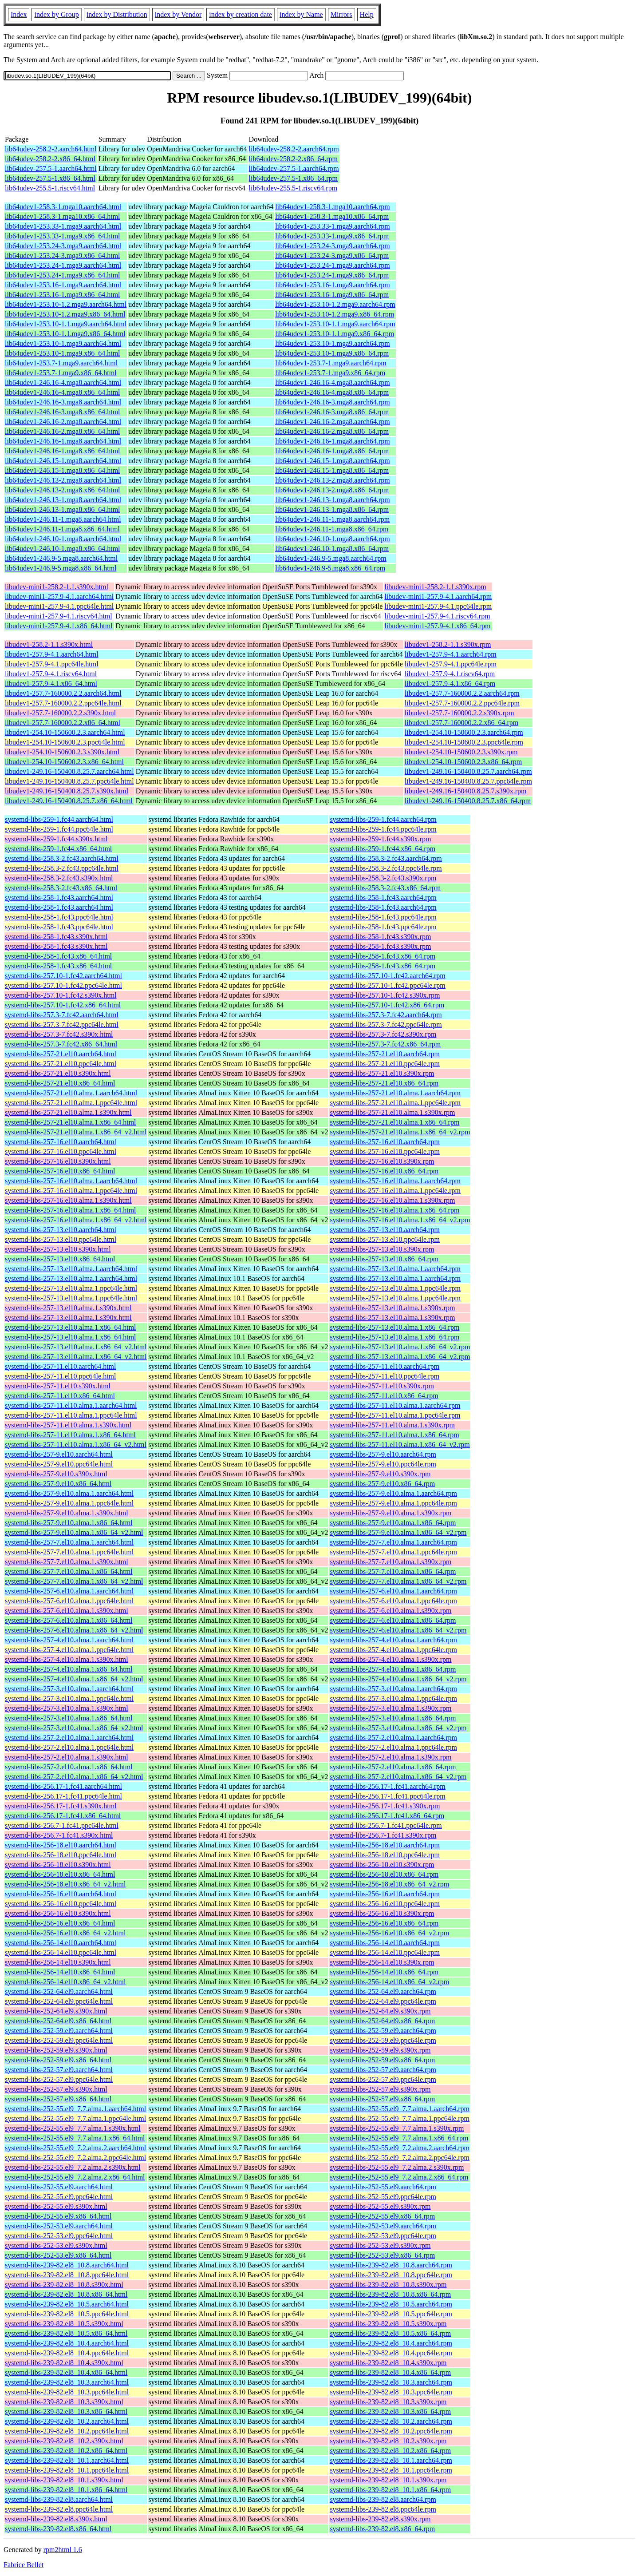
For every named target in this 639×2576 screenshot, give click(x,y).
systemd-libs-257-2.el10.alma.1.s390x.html (66, 1757)
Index (19, 14)
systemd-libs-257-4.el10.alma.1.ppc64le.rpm (393, 1649)
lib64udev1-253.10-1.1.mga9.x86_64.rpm (334, 333)
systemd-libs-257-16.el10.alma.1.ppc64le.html (71, 1190)
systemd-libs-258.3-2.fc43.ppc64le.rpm (386, 868)
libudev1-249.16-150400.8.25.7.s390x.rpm (466, 791)
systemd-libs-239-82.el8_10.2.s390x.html (64, 2441)
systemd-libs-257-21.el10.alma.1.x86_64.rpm (394, 1122)
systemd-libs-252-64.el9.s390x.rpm (380, 2011)
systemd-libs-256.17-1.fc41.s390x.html (61, 1806)
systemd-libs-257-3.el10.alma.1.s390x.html (66, 1708)
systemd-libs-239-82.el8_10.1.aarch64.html (67, 2460)
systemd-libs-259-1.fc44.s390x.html (56, 839)
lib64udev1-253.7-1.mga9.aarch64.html (61, 363)
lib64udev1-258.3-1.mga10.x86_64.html (62, 216)
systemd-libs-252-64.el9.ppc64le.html (59, 2001)
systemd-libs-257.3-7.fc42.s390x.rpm (383, 1034)
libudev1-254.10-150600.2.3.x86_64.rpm (463, 761)
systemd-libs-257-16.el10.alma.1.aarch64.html (71, 1181)
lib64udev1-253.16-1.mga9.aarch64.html (63, 285)
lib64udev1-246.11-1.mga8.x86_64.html (62, 529)
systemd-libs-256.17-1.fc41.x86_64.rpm (387, 1815)
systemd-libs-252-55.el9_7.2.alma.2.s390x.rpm (397, 2167)
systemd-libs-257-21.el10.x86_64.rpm (384, 1083)
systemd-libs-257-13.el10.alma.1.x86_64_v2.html (76, 1347)
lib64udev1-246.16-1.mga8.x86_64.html (62, 451)
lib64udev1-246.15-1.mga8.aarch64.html (63, 460)
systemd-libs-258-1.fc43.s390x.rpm (380, 936)
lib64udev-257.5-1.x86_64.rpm (293, 178)
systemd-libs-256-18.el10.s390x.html (58, 1864)
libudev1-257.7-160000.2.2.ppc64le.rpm (462, 703)
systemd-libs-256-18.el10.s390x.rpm (382, 1864)
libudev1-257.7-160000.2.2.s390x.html (60, 713)
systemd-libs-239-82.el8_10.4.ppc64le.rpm (391, 2353)
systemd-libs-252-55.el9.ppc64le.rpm (383, 2196)
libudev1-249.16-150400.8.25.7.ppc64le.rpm (468, 781)
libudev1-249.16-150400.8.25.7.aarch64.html (69, 771)
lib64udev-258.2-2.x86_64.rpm (293, 158)
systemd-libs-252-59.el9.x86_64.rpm (382, 2060)
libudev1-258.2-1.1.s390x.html (49, 644)
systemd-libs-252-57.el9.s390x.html (56, 2089)
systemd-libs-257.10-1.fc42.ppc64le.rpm (387, 985)
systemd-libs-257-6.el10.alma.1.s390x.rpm (390, 1610)
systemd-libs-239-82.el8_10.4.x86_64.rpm (390, 2372)
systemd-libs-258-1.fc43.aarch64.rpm (383, 897)
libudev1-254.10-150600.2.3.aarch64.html (65, 732)
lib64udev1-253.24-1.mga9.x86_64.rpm (332, 275)
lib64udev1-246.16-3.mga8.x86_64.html (62, 412)
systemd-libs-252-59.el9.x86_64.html (58, 2060)
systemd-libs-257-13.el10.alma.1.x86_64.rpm (394, 1327)
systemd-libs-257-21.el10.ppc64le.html (60, 1063)
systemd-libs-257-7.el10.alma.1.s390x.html (66, 1561)
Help (367, 14)
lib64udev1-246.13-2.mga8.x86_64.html (62, 490)
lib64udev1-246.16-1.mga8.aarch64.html (63, 441)
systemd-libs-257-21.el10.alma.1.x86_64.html (70, 1122)
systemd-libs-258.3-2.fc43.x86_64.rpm (385, 888)
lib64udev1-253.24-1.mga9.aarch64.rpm (332, 265)
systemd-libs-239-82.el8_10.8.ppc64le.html (67, 2275)
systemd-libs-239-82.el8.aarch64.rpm (383, 2499)
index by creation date (240, 14)
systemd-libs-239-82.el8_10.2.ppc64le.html (67, 2431)
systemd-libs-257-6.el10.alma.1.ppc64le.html (69, 1601)
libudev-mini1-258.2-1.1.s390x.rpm (435, 586)
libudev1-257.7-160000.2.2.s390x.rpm (459, 713)
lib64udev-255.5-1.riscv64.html (50, 188)
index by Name (301, 14)
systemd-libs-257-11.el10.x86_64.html (60, 1395)
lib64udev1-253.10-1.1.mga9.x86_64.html (65, 333)
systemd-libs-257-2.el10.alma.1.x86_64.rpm (393, 1767)
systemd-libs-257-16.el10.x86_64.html (60, 1171)
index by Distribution (117, 14)
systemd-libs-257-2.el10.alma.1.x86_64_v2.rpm (398, 1776)
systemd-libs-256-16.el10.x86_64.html (60, 1923)
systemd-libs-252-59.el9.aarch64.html (59, 2030)
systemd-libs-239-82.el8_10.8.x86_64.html (66, 2294)
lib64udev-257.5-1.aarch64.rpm (294, 168)
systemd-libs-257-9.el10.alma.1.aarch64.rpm (393, 1493)
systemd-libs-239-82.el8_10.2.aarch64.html (67, 2421)
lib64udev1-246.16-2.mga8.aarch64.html (63, 421)
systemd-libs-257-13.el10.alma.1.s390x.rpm (392, 1308)
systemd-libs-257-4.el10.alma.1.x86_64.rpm (393, 1669)
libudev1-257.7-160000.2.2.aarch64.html (63, 693)
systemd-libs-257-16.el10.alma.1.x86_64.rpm (394, 1210)
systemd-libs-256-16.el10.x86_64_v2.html (65, 1933)
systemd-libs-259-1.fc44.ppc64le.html (59, 829)
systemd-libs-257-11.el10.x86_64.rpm (384, 1395)
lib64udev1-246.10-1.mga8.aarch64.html (63, 539)
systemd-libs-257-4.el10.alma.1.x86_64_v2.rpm (398, 1679)
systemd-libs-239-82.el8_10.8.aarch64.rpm (391, 2265)
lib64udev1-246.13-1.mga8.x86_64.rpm (332, 509)
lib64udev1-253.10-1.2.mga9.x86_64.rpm (334, 314)
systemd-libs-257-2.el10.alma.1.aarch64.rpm (393, 1737)
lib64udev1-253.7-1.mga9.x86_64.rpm (330, 372)
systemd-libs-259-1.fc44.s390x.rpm (380, 839)
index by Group (56, 14)
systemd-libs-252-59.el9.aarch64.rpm (383, 2030)
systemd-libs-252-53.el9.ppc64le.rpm (383, 2235)
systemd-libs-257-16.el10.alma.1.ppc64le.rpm (395, 1190)
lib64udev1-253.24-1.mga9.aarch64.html (63, 265)
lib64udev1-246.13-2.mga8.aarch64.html (63, 480)
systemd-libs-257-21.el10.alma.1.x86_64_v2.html (76, 1132)
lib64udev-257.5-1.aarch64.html (51, 168)
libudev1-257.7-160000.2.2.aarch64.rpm (462, 693)
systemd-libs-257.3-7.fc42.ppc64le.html (61, 1024)
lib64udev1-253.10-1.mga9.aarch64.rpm (332, 343)
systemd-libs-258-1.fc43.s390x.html (56, 936)
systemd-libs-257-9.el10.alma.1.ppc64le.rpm (393, 1503)
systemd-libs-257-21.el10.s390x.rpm (382, 1073)
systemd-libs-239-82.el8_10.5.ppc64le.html (67, 2314)
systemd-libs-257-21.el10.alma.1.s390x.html (68, 1112)
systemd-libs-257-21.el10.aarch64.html (60, 1054)
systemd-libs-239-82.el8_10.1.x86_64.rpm (390, 2489)
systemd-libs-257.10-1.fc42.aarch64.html (63, 975)
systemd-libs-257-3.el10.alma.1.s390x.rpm (390, 1708)
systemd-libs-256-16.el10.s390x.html (58, 1913)
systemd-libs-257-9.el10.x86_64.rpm (382, 1483)
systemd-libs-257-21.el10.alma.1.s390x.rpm (392, 1112)
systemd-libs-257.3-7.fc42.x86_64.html (61, 1044)
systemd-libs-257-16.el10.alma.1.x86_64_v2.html (76, 1220)
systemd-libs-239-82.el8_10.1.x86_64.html (66, 2489)
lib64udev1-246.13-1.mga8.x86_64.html (62, 509)
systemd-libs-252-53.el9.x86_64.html (58, 2255)
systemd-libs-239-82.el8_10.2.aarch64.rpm (391, 2421)
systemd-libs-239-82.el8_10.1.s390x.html (64, 2480)
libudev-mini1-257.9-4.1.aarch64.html (59, 596)
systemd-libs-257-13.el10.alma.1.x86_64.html (70, 1327)
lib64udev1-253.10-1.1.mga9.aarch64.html (65, 324)
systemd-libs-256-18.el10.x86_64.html (60, 1874)
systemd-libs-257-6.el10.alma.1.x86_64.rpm (393, 1620)
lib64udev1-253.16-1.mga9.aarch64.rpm (332, 285)
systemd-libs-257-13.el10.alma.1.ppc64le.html (71, 1288)
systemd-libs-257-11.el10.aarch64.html (60, 1366)
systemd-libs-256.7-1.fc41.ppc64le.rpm (386, 1825)
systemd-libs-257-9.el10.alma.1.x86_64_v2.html (74, 1532)
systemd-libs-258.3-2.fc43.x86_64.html (61, 888)
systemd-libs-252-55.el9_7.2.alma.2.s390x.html (73, 2167)
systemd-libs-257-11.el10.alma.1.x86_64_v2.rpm (399, 1444)
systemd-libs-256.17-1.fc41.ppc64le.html (63, 1796)
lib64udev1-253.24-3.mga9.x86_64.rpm (332, 255)
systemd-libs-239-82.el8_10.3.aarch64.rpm (391, 2382)
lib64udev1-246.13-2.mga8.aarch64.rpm (332, 480)
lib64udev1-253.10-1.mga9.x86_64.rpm (332, 353)
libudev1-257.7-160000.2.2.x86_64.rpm (461, 722)
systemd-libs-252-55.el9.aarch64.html (59, 2187)
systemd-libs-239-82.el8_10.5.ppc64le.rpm (391, 2314)
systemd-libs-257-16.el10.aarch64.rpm (385, 1141)
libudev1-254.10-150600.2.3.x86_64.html (64, 761)
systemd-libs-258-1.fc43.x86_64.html (58, 956)
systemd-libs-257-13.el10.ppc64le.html (60, 1239)
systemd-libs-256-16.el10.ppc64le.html (60, 1903)
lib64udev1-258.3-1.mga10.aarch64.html (63, 206)
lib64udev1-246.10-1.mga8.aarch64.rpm (332, 539)
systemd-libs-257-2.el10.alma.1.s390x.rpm (390, 1757)
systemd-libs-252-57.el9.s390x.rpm (380, 2089)
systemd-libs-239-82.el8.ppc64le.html (59, 2509)
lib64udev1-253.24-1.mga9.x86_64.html (62, 275)
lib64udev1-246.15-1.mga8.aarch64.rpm (332, 460)
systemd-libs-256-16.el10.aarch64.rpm (385, 1894)
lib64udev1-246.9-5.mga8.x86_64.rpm (330, 568)
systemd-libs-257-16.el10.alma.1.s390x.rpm (392, 1200)
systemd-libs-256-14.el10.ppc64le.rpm (385, 1952)
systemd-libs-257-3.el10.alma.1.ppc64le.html (69, 1698)
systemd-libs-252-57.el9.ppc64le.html (59, 2079)
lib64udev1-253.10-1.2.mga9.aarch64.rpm (335, 304)
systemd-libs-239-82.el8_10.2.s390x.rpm (388, 2441)
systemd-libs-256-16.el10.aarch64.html (60, 1894)
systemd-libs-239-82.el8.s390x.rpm (380, 2519)
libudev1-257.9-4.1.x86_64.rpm (450, 683)
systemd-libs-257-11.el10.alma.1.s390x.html (68, 1425)
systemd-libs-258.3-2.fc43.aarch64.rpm (386, 858)
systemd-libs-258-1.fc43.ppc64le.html (59, 917)
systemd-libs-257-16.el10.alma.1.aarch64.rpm (395, 1181)
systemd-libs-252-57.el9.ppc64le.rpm (383, 2079)
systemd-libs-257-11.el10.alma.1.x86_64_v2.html (75, 1444)
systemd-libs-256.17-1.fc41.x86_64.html (63, 1815)
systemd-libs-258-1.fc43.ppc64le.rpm (383, 917)
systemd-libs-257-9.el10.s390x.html (56, 1474)
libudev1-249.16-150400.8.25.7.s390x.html (66, 791)
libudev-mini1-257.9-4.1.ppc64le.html (59, 606)
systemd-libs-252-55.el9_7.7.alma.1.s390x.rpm (397, 2128)
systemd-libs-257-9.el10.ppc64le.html (59, 1464)
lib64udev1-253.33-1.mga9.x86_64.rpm (332, 236)
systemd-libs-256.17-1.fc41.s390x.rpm (385, 1806)
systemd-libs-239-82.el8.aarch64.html (59, 2499)
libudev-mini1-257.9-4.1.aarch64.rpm (438, 596)
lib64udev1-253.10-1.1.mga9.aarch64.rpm (335, 324)
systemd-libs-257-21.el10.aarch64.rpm (385, 1054)
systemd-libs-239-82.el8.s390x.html (56, 2519)
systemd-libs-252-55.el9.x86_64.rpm (382, 2216)
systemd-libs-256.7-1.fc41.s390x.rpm (383, 1835)
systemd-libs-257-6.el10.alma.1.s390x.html (66, 1610)
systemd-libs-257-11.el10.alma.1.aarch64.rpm (395, 1405)
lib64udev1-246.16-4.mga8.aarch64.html (63, 382)
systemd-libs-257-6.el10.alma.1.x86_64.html (69, 1620)
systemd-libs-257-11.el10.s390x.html (57, 1386)
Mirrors (341, 14)
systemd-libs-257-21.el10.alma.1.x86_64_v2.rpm (400, 1132)
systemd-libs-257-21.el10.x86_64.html (60, 1083)
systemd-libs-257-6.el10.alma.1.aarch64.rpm (393, 1591)
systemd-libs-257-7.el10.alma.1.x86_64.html (69, 1571)
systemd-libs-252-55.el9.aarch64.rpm (383, 2187)
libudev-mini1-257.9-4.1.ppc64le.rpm (438, 606)
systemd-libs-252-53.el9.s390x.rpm (380, 2245)
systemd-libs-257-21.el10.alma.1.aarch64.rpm (395, 1093)
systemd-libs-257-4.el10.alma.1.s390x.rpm (390, 1659)
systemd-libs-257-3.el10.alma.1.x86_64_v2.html (74, 1728)
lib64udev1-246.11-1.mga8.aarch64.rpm (332, 519)
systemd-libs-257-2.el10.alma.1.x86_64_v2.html (74, 1776)
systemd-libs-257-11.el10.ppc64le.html (60, 1376)
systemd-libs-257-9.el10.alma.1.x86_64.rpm (393, 1522)
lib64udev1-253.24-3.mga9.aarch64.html (63, 246)
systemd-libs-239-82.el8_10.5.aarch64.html (67, 2304)
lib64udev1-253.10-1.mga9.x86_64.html (62, 353)
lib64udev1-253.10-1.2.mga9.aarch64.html (65, 304)
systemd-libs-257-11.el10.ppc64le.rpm (384, 1376)
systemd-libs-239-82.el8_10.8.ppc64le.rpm (391, 2275)
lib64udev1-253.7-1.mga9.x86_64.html (61, 372)
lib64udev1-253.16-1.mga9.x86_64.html (62, 294)
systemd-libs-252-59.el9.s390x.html (56, 2050)
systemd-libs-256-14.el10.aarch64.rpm (385, 1942)
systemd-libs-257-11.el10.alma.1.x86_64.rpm (394, 1435)
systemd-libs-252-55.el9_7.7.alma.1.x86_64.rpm (399, 2138)
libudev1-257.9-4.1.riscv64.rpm (450, 674)
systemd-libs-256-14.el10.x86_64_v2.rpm (389, 1982)
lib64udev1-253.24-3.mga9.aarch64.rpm (332, 246)
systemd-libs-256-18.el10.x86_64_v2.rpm (389, 1884)
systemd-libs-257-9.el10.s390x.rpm (380, 1474)
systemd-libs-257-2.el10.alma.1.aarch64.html (69, 1737)
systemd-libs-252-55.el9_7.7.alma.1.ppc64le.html (75, 2118)
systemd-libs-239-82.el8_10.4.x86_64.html (66, 2372)
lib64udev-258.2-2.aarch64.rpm (294, 149)
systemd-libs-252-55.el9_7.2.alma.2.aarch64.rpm (399, 2148)
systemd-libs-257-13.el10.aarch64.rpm (385, 1229)
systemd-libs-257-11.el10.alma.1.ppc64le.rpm (395, 1415)
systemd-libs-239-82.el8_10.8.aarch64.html (67, 2265)
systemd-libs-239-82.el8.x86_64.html (58, 2528)
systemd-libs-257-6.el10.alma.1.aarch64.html (69, 1591)
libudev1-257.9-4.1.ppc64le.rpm (451, 664)
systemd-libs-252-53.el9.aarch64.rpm (383, 2226)
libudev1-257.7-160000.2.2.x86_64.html (62, 722)
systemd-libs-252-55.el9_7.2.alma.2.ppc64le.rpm (399, 2157)
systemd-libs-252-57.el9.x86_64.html (58, 2099)
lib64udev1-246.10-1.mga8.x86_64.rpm (332, 548)
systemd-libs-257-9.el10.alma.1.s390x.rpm (390, 1513)
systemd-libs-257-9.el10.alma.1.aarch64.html (69, 1493)
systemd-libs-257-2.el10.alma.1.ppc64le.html (69, 1747)
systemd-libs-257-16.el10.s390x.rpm (382, 1161)
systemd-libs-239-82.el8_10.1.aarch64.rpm (391, 2460)
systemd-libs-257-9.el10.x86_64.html (58, 1483)
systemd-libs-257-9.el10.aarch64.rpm (383, 1454)
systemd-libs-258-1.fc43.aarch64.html (59, 897)
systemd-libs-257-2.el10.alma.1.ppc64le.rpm (393, 1747)
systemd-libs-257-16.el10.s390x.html (58, 1161)
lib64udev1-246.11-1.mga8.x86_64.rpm (331, 529)
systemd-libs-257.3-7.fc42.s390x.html (59, 1034)
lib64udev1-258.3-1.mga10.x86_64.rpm (332, 216)
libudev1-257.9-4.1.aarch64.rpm (451, 654)
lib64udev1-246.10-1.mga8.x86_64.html (62, 548)
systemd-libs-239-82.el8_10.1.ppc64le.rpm (391, 2470)
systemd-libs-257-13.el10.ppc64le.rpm (385, 1239)
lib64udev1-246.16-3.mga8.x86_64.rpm (332, 412)
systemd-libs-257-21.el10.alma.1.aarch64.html (71, 1093)
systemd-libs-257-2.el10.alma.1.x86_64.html (69, 1767)
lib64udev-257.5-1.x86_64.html (50, 178)
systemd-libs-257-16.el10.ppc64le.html (60, 1151)
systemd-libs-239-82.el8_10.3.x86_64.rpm (390, 2411)
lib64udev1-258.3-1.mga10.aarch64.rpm (332, 206)
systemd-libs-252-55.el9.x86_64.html (58, 2216)
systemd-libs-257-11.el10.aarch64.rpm (384, 1366)
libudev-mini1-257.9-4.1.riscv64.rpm (437, 616)
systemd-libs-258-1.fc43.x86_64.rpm (382, 956)
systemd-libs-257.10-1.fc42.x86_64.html (63, 1005)
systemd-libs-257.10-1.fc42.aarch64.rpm (387, 975)
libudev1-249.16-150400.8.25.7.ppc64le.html (69, 781)
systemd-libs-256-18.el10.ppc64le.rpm (385, 1855)
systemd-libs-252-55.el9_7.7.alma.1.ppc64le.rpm (399, 2118)
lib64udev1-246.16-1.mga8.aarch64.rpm (332, 441)
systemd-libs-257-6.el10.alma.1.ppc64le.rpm (393, 1601)
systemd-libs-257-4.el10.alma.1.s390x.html (66, 1659)
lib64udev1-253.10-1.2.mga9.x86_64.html (65, 314)
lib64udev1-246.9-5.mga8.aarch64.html (61, 558)
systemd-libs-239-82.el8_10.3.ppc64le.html (67, 2392)
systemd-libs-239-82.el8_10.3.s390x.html (64, 2402)
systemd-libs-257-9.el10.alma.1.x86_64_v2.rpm (398, 1532)
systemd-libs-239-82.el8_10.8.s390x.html (64, 2284)
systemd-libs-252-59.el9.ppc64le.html (59, 2040)
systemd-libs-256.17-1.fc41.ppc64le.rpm (387, 1796)
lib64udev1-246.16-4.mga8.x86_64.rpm (332, 392)
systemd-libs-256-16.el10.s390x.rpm (382, 1913)
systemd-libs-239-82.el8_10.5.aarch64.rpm (391, 2304)
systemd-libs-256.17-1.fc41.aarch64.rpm (387, 1786)
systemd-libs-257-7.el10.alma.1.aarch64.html (69, 1542)
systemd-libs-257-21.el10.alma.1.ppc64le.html (71, 1102)
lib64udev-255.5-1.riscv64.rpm (293, 188)
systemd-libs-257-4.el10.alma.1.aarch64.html (69, 1640)
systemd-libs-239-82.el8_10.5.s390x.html (64, 2323)
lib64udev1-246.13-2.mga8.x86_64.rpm (332, 490)
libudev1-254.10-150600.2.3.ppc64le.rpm (464, 742)
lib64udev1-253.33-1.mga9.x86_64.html (62, 236)
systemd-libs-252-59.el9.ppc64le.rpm (383, 2040)
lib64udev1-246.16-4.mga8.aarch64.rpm (332, 382)
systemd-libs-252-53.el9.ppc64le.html (59, 2235)
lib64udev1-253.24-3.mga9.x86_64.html (62, 255)
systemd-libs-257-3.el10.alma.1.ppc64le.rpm (393, 1698)
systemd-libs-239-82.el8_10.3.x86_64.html (66, 2411)
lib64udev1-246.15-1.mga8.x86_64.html (62, 470)
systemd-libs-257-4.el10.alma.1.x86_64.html (69, 1669)
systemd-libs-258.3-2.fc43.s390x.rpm (383, 878)
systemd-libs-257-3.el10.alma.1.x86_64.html (69, 1718)
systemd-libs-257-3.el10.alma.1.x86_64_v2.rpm (398, 1728)
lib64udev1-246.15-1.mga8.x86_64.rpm (332, 470)
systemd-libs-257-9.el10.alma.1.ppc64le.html (69, 1503)
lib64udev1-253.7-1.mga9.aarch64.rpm (331, 363)
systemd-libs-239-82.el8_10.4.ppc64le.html (67, 2353)
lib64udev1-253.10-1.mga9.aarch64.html (63, 343)
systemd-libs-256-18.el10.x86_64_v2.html (65, 1884)
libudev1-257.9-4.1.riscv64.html (51, 674)
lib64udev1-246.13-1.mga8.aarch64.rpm (332, 499)
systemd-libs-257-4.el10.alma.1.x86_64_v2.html (74, 1679)
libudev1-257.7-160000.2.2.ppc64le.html (63, 703)
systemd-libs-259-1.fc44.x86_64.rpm (382, 848)
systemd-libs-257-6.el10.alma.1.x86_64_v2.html (74, 1630)
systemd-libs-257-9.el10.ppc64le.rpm (383, 1464)
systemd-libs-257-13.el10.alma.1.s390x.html (68, 1308)
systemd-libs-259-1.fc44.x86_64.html (58, 848)
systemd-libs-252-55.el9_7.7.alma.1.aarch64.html (75, 2108)
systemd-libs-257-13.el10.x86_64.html (60, 1259)
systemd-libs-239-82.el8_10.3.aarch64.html (67, 2382)
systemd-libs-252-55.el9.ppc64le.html (59, 2196)
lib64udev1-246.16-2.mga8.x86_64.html (62, 431)
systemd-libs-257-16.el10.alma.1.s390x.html (68, 1200)
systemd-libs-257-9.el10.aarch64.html (59, 1454)
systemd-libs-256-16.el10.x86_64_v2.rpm (389, 1933)
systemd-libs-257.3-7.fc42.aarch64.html (61, 1015)
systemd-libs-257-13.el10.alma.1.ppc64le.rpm (395, 1288)
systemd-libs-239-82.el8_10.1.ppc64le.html (67, 2470)
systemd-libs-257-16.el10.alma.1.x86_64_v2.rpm (400, 1220)
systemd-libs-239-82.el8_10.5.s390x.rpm (388, 2323)
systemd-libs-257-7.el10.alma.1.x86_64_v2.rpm (398, 1581)
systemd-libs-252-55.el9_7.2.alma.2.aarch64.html (75, 2148)
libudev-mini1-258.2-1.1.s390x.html (56, 586)
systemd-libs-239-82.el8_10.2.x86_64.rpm (390, 2450)
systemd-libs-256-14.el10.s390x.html (58, 1962)
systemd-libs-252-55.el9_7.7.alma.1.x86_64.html (75, 2138)
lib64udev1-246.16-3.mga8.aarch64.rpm (332, 402)
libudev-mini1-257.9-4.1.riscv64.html (58, 616)
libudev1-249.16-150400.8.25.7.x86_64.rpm (468, 801)
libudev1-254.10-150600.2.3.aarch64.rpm (464, 732)
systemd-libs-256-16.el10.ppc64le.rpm (385, 1903)
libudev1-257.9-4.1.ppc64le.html (52, 664)
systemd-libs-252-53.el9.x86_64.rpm (382, 2255)
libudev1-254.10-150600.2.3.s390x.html (62, 752)
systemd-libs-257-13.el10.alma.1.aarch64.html (71, 1268)
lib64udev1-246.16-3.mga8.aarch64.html (63, 402)
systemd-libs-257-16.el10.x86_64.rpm (384, 1171)
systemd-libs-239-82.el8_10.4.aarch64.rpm (391, 2343)
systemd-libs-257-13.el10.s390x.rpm (382, 1249)
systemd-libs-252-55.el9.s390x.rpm (380, 2206)
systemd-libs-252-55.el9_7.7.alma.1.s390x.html (73, 2128)
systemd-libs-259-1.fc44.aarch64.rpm (383, 819)
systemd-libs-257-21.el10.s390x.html (58, 1073)
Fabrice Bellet (23, 2564)
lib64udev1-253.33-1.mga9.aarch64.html (63, 226)
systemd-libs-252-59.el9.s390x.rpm (380, 2050)
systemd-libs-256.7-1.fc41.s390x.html (59, 1835)
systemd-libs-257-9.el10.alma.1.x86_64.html (69, 1522)
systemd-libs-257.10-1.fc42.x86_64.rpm (387, 1005)
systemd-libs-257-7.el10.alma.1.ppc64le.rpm (393, 1552)
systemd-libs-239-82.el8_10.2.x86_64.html (66, 2450)
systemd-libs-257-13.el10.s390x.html (58, 1249)
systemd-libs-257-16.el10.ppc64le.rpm (385, 1151)
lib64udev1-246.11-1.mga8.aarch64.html (63, 519)
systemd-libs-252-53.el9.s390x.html (56, 2245)
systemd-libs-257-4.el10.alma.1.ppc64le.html (69, 1649)
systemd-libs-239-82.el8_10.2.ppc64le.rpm (391, 2431)
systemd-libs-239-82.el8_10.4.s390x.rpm (388, 2362)
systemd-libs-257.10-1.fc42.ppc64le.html (63, 985)
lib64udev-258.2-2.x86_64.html (50, 158)
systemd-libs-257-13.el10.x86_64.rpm (384, 1259)
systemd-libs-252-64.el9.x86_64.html (58, 2021)
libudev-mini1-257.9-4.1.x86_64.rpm (437, 626)
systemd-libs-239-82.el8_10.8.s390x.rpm (388, 2284)
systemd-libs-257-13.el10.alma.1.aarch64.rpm (395, 1268)
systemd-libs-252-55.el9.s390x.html (56, 2206)
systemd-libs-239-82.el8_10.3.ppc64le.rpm (391, 2392)
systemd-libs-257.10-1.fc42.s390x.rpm (385, 995)
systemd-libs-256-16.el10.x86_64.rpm (384, 1923)
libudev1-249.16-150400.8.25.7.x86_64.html (69, 801)
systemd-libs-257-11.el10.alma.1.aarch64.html (71, 1405)
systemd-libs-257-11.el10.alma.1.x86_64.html (70, 1435)
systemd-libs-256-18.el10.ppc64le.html (60, 1855)
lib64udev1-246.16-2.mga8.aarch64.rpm (332, 421)
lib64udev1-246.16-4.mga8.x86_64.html (62, 392)
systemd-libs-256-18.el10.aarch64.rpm (385, 1845)
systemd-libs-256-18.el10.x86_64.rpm (384, 1874)
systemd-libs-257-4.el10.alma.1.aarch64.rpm (393, 1640)
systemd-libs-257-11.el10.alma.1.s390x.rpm (392, 1425)
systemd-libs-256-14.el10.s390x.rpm (382, 1962)
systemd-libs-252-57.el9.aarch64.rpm (383, 2069)
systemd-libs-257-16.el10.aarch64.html (60, 1141)
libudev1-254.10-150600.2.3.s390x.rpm (461, 752)
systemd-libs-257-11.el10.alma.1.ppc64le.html (71, 1415)
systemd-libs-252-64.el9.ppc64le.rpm (383, 2001)
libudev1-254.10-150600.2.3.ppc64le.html (65, 742)
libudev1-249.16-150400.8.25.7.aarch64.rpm (468, 771)
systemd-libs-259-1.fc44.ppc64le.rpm (383, 829)
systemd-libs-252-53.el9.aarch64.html (59, 2226)
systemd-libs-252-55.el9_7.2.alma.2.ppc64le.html (75, 2157)
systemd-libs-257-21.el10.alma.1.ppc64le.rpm (395, 1102)
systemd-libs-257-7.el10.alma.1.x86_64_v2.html (74, 1581)
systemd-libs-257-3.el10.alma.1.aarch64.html (69, 1688)
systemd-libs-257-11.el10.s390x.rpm (382, 1386)
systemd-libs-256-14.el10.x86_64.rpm (384, 1972)
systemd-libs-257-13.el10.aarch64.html (60, 1229)
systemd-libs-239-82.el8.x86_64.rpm (382, 2528)
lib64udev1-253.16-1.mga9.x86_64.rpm (332, 294)
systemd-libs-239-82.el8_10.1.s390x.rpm (388, 2480)
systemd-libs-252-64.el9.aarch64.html (59, 1991)
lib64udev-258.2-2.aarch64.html (51, 149)
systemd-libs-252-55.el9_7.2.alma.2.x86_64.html (75, 2177)
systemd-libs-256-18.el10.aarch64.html (60, 1845)
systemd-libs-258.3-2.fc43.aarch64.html (61, 858)
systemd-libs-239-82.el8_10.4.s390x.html (64, 2362)
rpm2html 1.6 (62, 2549)
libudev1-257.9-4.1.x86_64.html (51, 683)
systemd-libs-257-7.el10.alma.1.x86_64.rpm (393, 1571)
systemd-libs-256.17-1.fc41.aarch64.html (63, 1786)
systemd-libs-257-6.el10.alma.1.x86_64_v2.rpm (398, 1630)
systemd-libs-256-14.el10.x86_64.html (60, 1972)
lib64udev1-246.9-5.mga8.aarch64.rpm (331, 558)
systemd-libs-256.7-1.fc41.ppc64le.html (61, 1825)
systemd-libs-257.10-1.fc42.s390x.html (61, 995)
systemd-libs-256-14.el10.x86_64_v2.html (65, 1982)
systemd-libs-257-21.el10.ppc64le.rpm (385, 1063)
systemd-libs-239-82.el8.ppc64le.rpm (383, 2509)
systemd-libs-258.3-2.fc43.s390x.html (59, 878)
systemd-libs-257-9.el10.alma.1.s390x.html (66, 1513)
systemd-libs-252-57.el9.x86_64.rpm (382, 2099)
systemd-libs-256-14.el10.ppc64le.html (60, 1952)
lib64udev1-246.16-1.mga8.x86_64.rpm (332, 451)
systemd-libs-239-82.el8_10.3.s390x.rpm (388, 2402)
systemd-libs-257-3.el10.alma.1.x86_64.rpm (393, 1718)
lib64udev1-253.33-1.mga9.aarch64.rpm (332, 226)
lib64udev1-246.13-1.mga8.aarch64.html (63, 499)
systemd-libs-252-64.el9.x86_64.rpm (382, 2021)
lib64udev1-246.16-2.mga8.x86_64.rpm (332, 431)
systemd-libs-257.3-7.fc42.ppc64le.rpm (386, 1024)
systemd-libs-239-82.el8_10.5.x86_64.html (66, 2333)
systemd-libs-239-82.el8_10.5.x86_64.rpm (390, 2333)
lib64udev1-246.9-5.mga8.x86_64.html (61, 568)
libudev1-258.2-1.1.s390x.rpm (448, 644)
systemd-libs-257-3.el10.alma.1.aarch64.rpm (393, 1688)
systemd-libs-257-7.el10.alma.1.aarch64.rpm (393, 1542)
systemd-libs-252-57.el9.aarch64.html (59, 2069)
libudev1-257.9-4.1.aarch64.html (52, 654)
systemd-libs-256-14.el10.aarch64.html (60, 1942)
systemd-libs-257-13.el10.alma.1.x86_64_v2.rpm (400, 1347)
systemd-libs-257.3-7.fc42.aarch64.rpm (386, 1015)
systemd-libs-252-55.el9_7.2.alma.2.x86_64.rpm (399, 2177)
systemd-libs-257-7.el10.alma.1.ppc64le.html (69, 1552)
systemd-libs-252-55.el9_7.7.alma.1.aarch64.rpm (399, 2108)
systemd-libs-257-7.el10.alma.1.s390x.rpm (390, 1561)
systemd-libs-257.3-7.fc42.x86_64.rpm (385, 1044)
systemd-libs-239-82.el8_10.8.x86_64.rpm (390, 2294)
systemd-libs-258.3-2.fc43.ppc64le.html (61, 868)
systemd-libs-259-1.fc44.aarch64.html (59, 819)
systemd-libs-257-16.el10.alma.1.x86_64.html (70, 1210)
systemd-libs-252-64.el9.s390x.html (56, 2011)
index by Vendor (178, 14)
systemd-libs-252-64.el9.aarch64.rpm (383, 1991)
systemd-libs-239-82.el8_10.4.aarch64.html (67, 2343)
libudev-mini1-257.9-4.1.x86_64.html (59, 626)
